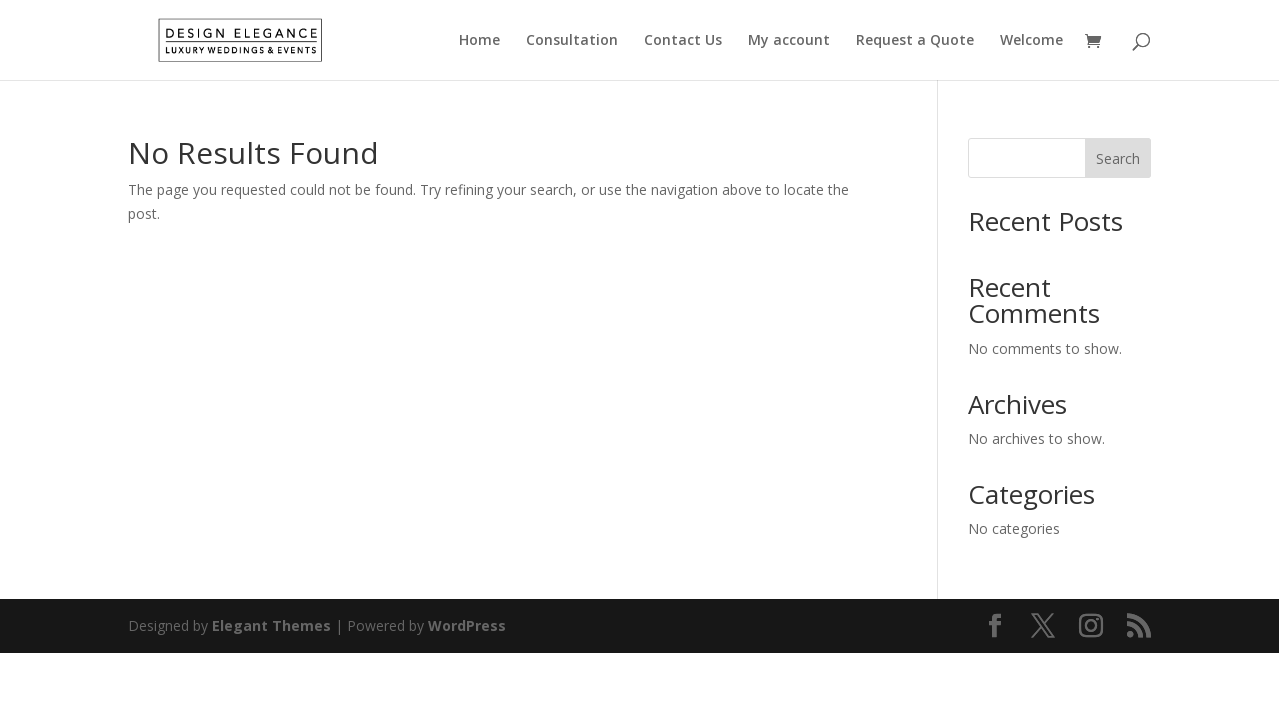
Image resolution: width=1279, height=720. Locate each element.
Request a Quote (915, 41)
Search (1118, 158)
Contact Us (683, 41)
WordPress (467, 625)
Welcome (1031, 41)
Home (479, 41)
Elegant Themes (271, 625)
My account (789, 41)
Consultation (572, 41)
